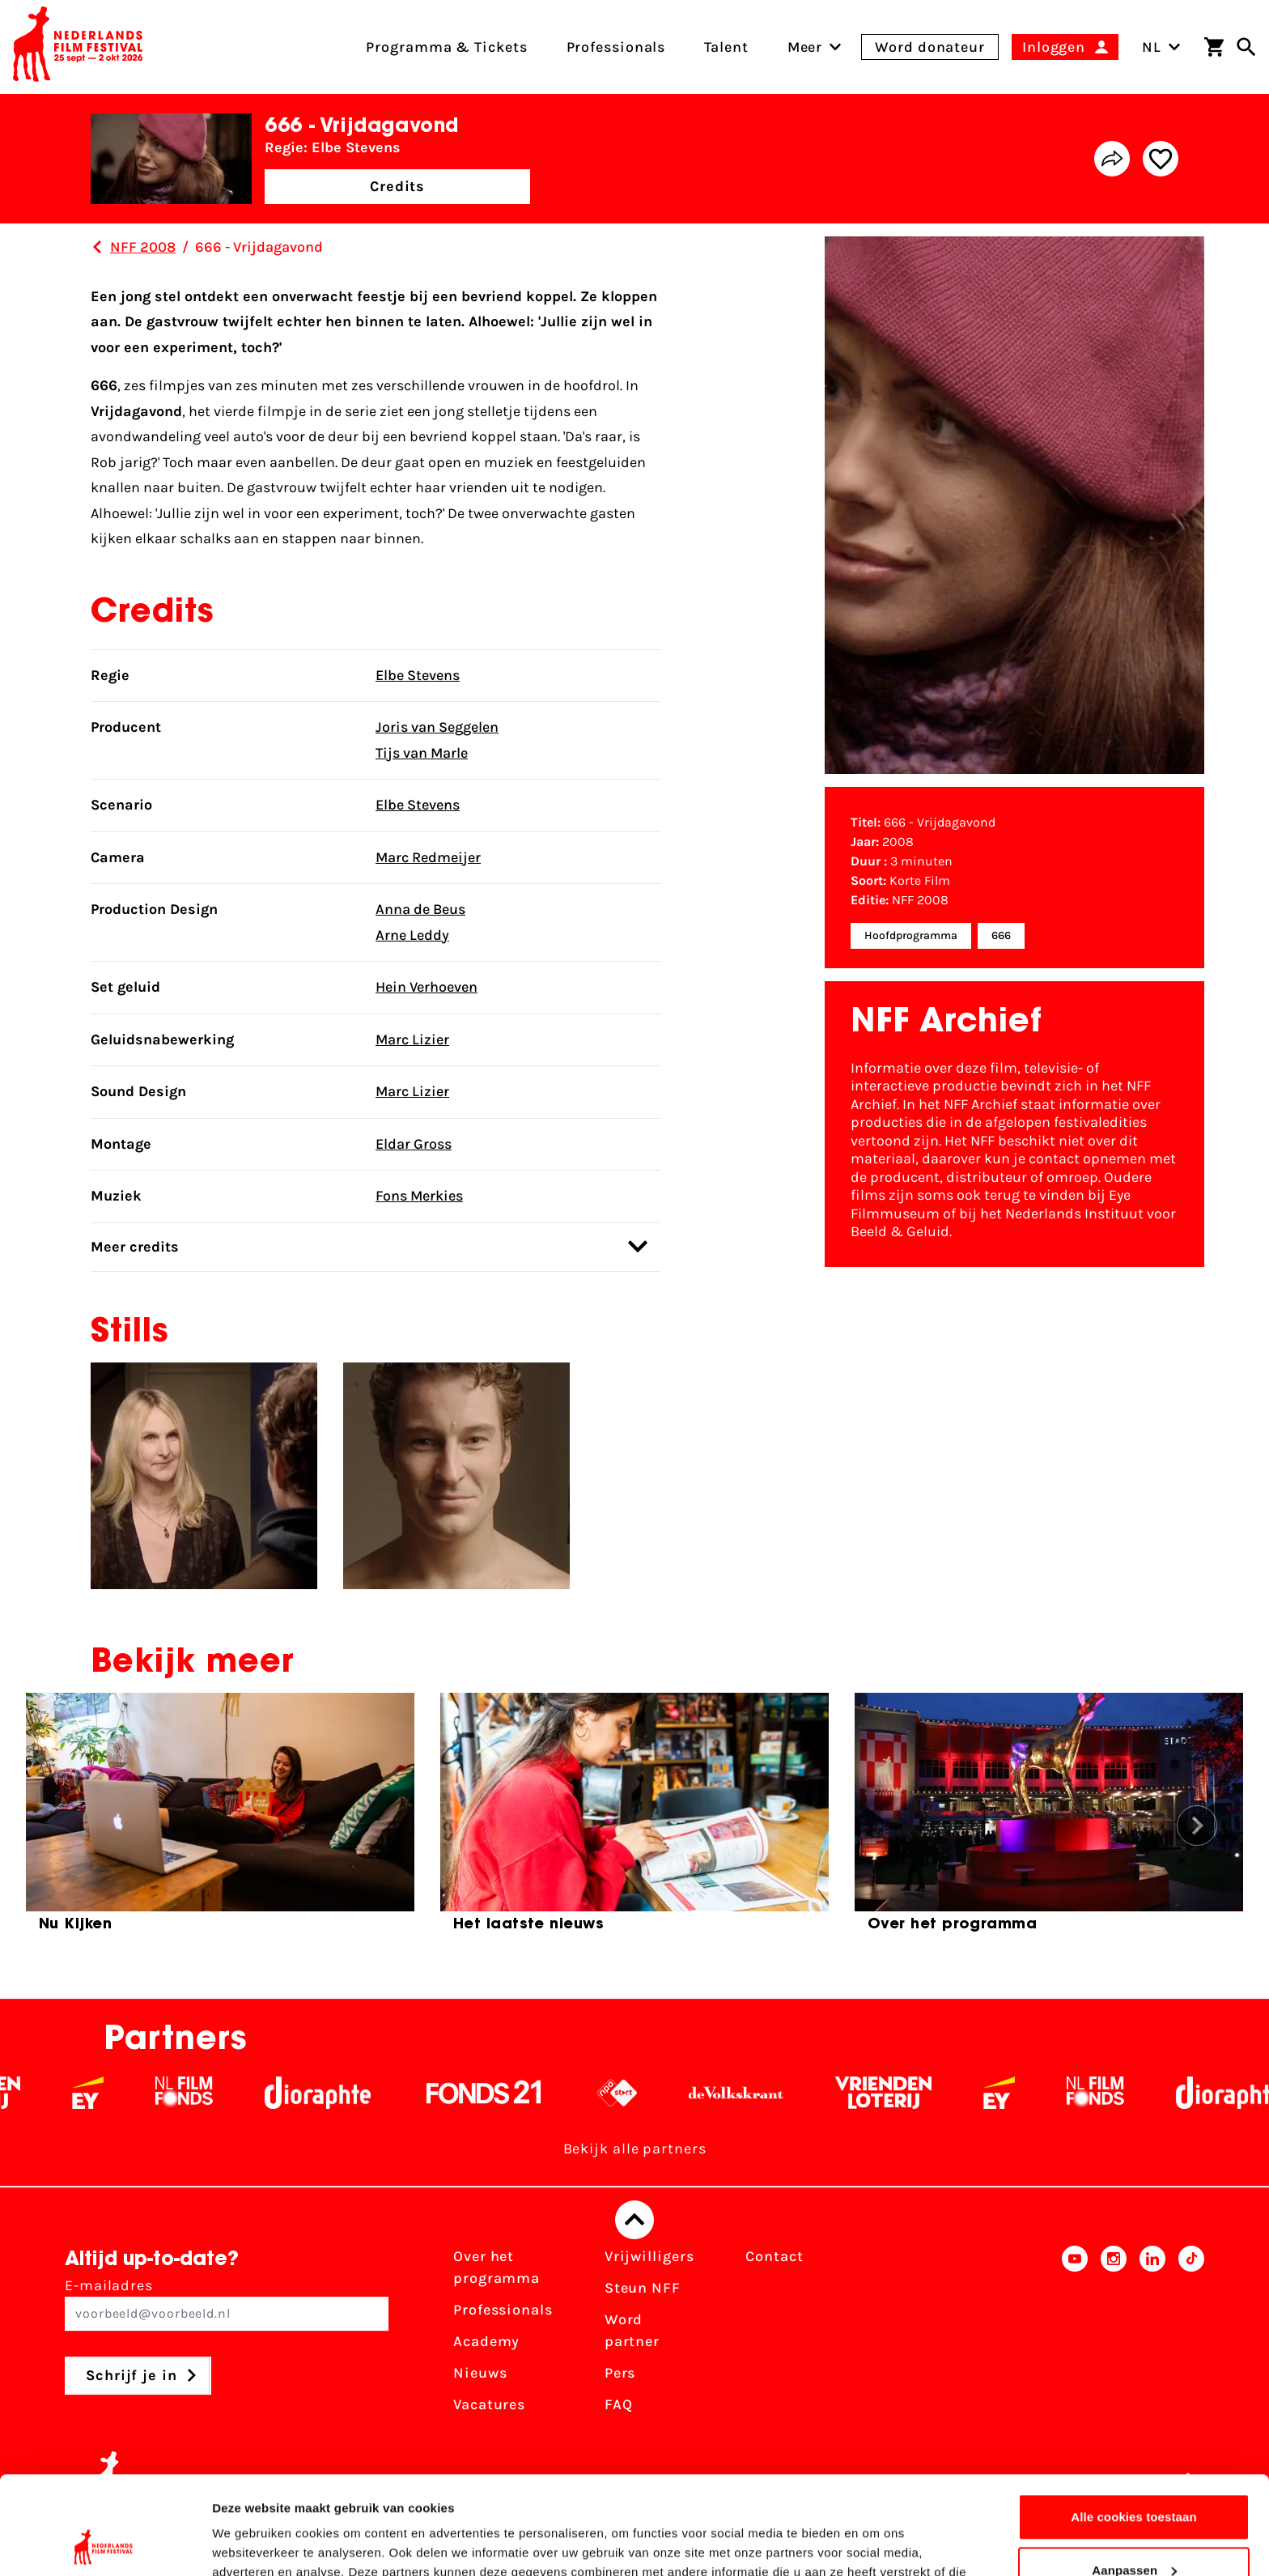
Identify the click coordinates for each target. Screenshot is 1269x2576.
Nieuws (480, 2373)
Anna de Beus (420, 909)
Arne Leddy (412, 935)
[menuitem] (805, 47)
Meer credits (369, 1246)
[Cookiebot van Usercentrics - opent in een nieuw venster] (105, 2544)
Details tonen (250, 2544)
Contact (774, 2256)
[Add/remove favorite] (1160, 158)
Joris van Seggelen (437, 727)
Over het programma (496, 2267)
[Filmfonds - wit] (208, 2093)
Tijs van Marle (422, 753)
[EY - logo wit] (112, 2093)
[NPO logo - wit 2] (641, 2093)
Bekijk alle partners (635, 2148)
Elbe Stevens (418, 675)
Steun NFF (643, 2288)
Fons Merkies (419, 1196)
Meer (805, 47)
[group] (220, 1819)
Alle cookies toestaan (1134, 2425)
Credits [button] (397, 186)
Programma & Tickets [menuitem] (446, 47)
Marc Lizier (412, 1039)
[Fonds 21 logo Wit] (508, 2093)
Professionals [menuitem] (616, 47)
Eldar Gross (414, 1144)
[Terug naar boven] (634, 2219)
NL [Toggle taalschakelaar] (1161, 47)
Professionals (503, 2310)
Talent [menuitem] (726, 47)
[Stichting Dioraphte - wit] (342, 2093)
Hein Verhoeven (426, 987)
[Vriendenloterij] (907, 2093)
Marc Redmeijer (428, 857)
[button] (1197, 1825)
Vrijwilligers (649, 2256)
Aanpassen (1134, 2478)
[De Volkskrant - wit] (760, 2093)
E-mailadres (226, 2303)
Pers (620, 2373)
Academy (486, 2341)
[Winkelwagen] (1214, 47)
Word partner (632, 2330)
